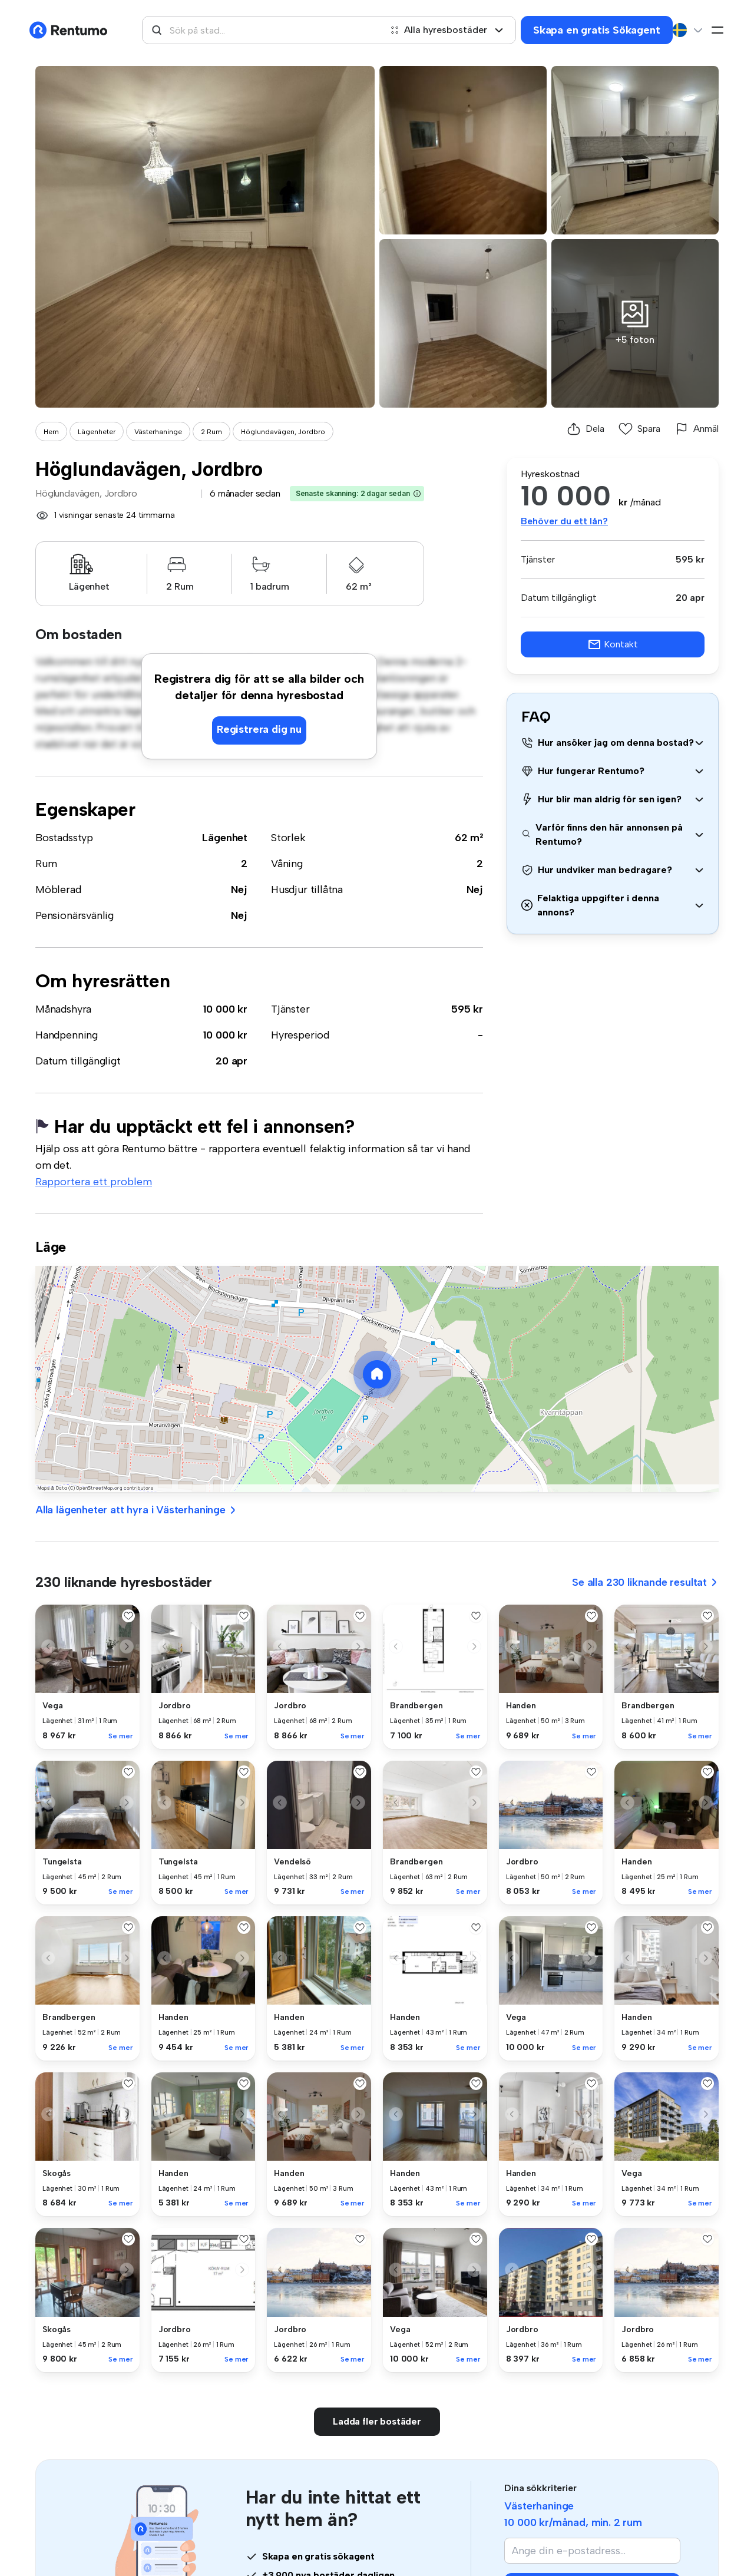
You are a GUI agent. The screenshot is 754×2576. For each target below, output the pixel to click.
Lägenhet (224, 837)
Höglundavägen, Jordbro (283, 432)
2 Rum (211, 432)
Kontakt (612, 644)
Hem (51, 432)
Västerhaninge (158, 432)
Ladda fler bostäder (377, 2421)
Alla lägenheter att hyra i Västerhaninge (136, 1509)
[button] (417, 494)
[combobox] (262, 30)
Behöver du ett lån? (564, 521)
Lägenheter (96, 432)
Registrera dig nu (259, 729)
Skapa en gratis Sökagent (596, 30)
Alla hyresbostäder (447, 29)
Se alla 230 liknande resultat (645, 1582)
